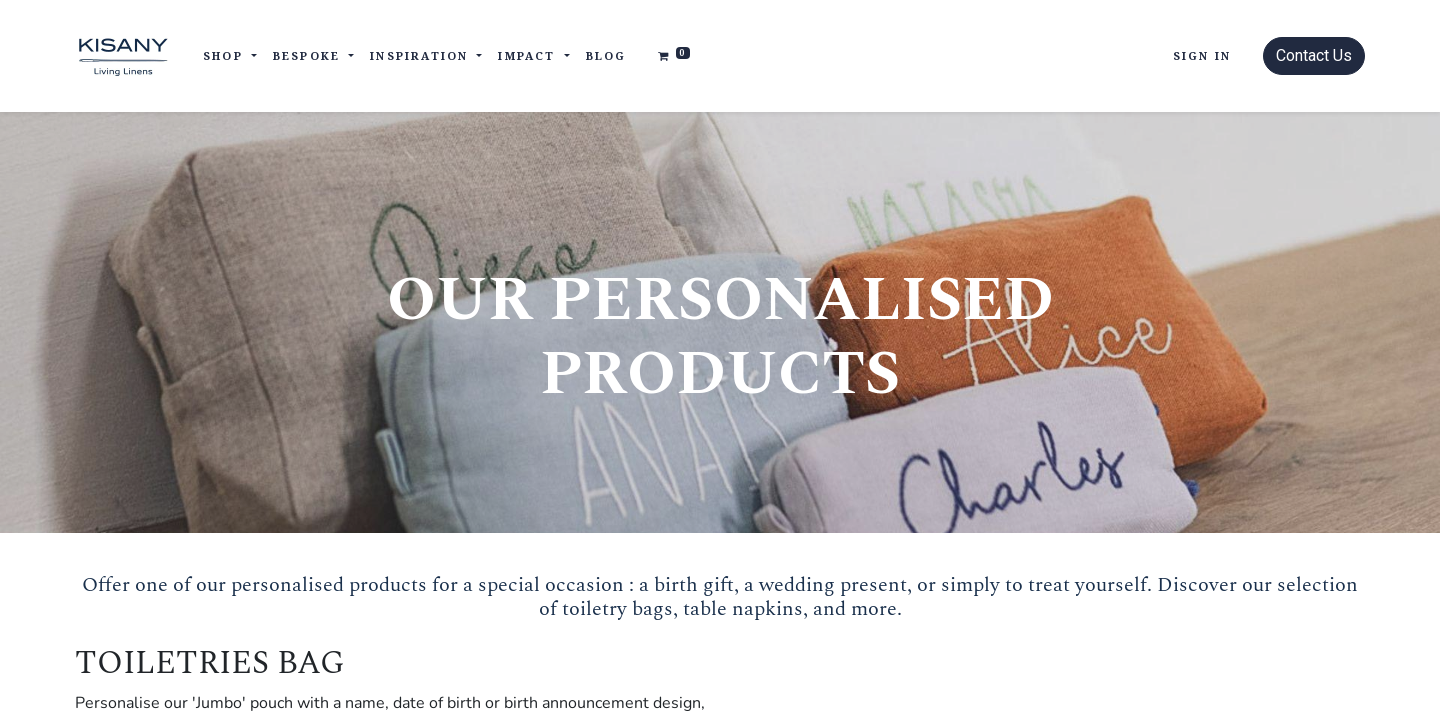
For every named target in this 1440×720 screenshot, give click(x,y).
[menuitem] (606, 56)
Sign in (1202, 55)
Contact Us (1314, 55)
